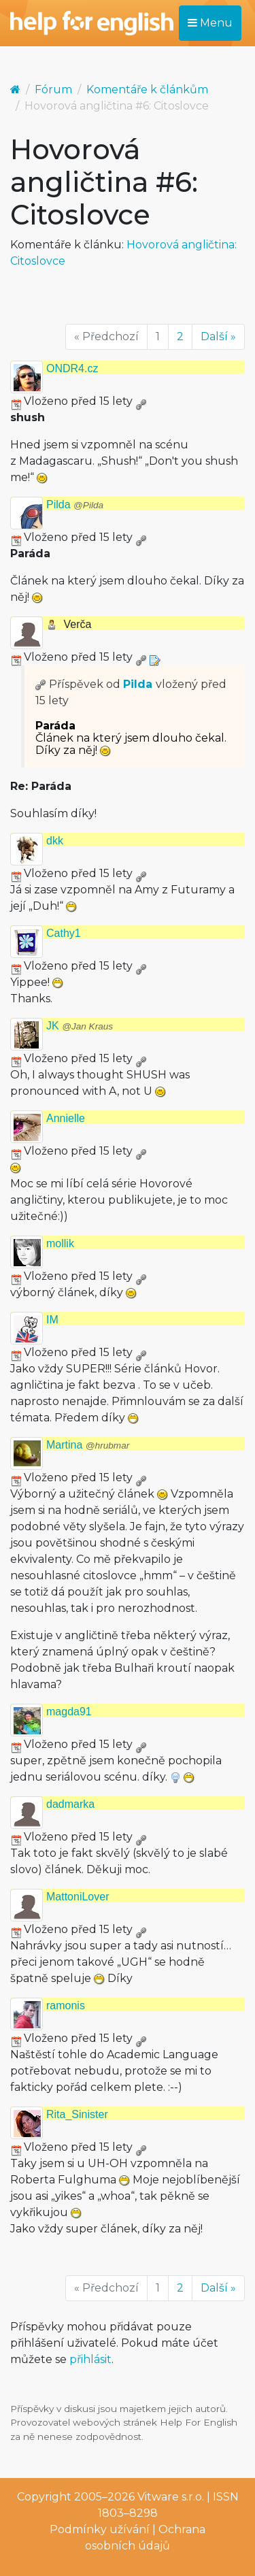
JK (79, 1025)
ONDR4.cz (72, 368)
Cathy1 (63, 933)
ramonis (65, 2005)
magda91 (69, 1711)
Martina (87, 1445)
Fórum (53, 89)
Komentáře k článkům (147, 89)
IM (52, 1319)
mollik (60, 1243)
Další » (218, 336)
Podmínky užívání (100, 2529)
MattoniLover (77, 1896)
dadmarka (70, 1804)
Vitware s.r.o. (170, 2496)
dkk (54, 840)
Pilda (74, 504)
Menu (210, 22)
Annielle (65, 1118)
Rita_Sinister (77, 2114)
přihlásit (90, 2359)
